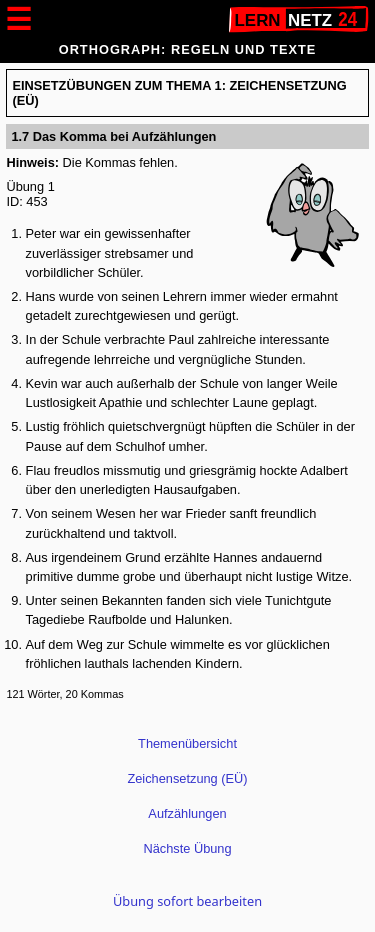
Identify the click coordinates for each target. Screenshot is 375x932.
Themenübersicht (187, 743)
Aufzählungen (187, 813)
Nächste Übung (187, 848)
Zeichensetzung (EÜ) (187, 778)
